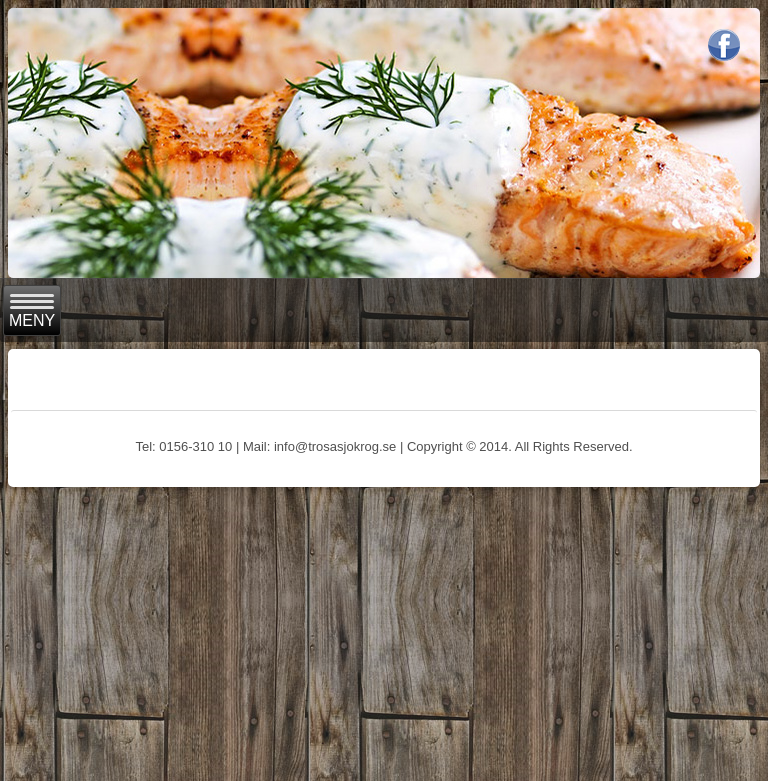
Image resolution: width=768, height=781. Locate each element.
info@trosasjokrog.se (335, 446)
